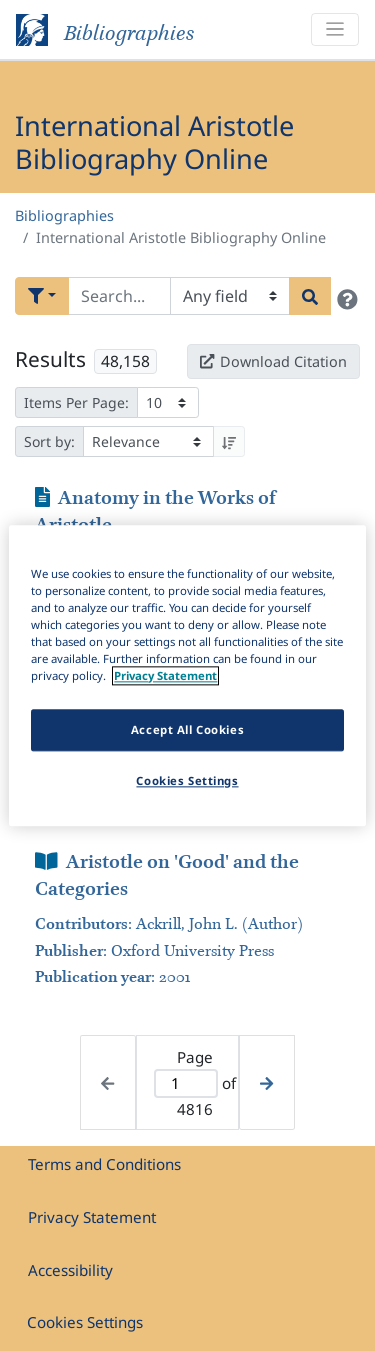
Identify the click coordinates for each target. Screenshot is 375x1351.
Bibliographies (64, 215)
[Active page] (186, 1083)
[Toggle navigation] (335, 29)
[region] (187, 675)
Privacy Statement (92, 1217)
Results (50, 359)
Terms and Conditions (104, 1164)
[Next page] (266, 1082)
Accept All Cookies (187, 729)
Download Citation (273, 361)
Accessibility (70, 1270)
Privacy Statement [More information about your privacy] (165, 675)
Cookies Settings (85, 1322)
